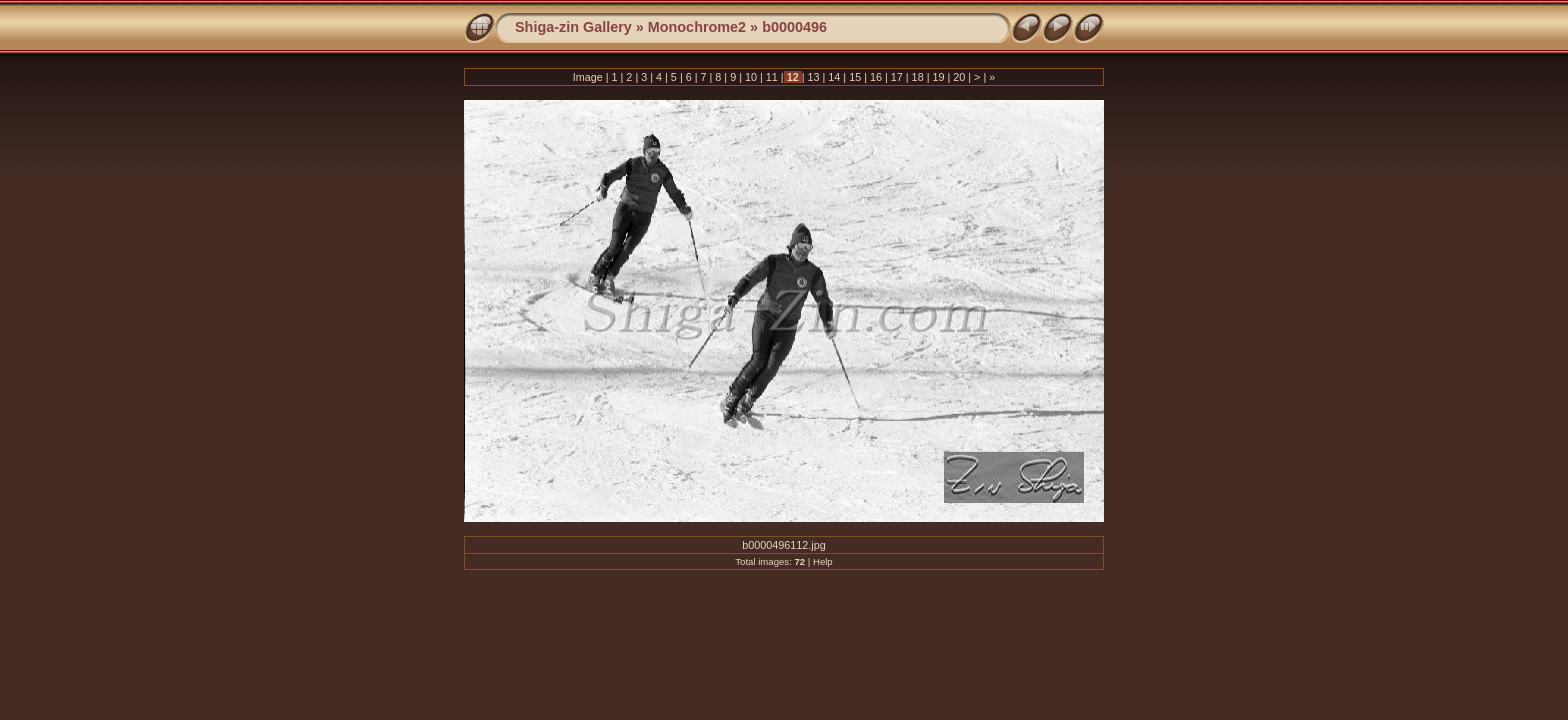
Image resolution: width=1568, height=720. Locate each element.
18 (918, 77)
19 (938, 77)
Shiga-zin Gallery (573, 27)
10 (751, 77)
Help (823, 561)
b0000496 (794, 27)
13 (813, 77)
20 (959, 77)
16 (876, 77)
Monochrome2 (697, 27)
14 (834, 77)
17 (897, 77)
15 (855, 77)
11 (772, 77)
